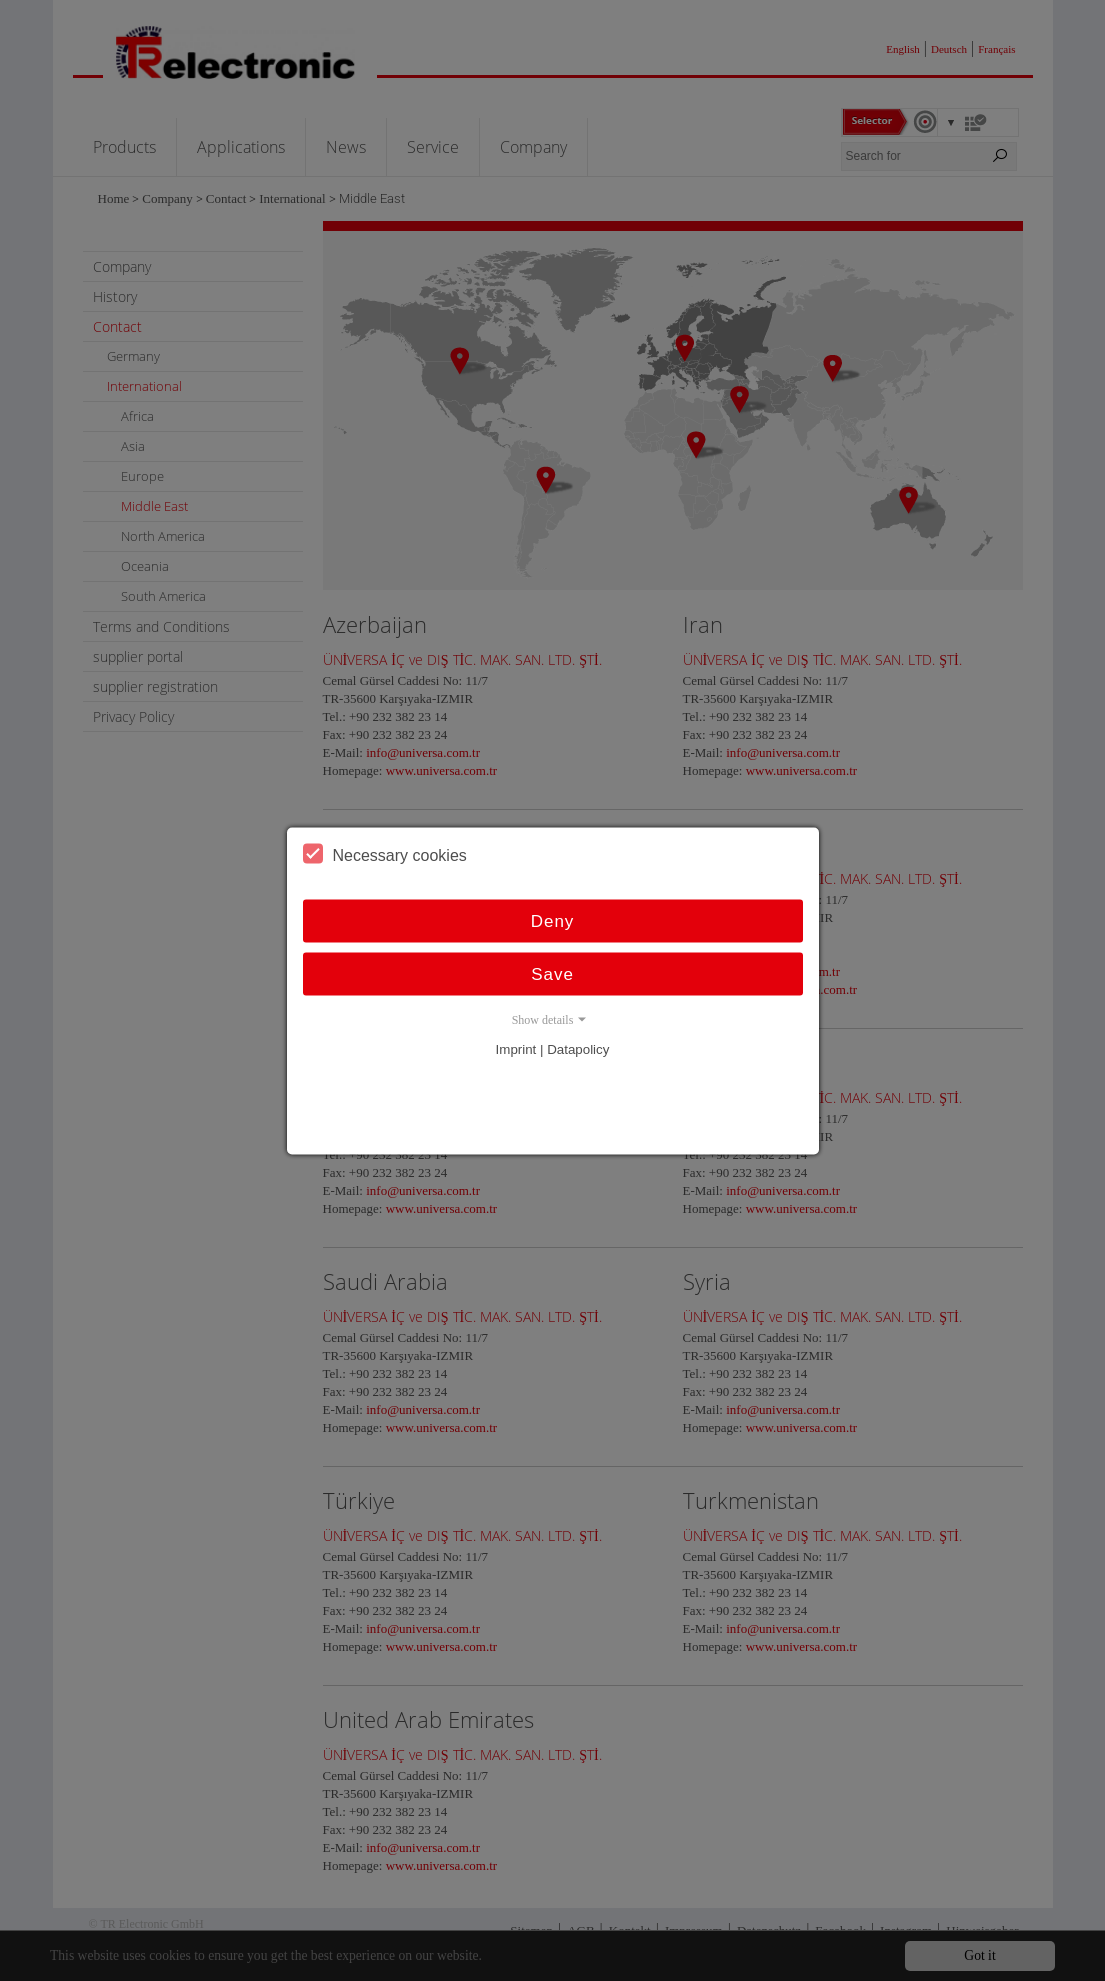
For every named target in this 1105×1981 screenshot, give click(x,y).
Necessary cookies (385, 853)
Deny (553, 920)
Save (552, 973)
